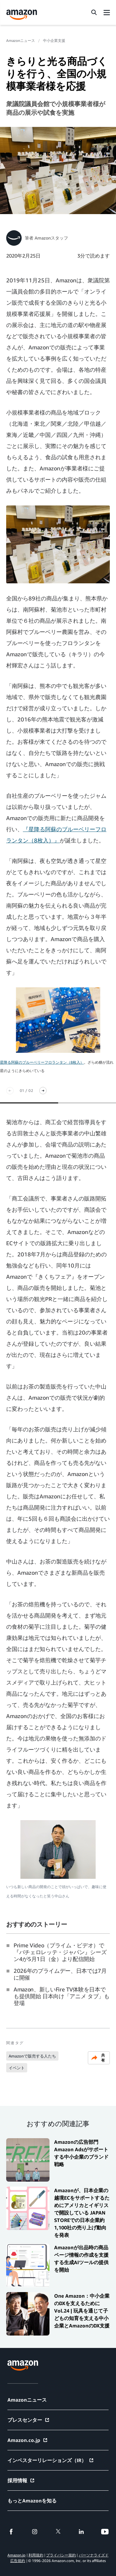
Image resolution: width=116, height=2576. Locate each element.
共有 (98, 2057)
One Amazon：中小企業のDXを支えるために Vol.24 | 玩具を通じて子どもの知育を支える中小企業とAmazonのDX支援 (82, 2311)
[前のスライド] (10, 1090)
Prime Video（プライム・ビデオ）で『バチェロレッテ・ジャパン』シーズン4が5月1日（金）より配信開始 (60, 1952)
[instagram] (34, 2531)
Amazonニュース (20, 40)
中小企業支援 (54, 40)
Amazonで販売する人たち (32, 2055)
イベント (17, 2067)
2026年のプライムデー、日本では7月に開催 (60, 1974)
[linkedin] (81, 2531)
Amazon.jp (16, 2555)
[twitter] (58, 2531)
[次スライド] (43, 1090)
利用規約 (35, 2555)
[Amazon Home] (21, 15)
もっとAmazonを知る (32, 2500)
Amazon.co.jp (27, 2440)
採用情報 (21, 2480)
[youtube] (105, 2531)
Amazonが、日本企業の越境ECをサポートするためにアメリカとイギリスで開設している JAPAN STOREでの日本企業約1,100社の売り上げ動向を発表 (82, 2212)
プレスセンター (28, 2420)
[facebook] (11, 2531)
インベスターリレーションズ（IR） (50, 2460)
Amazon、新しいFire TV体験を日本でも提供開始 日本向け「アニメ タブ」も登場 (62, 1996)
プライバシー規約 (61, 2555)
